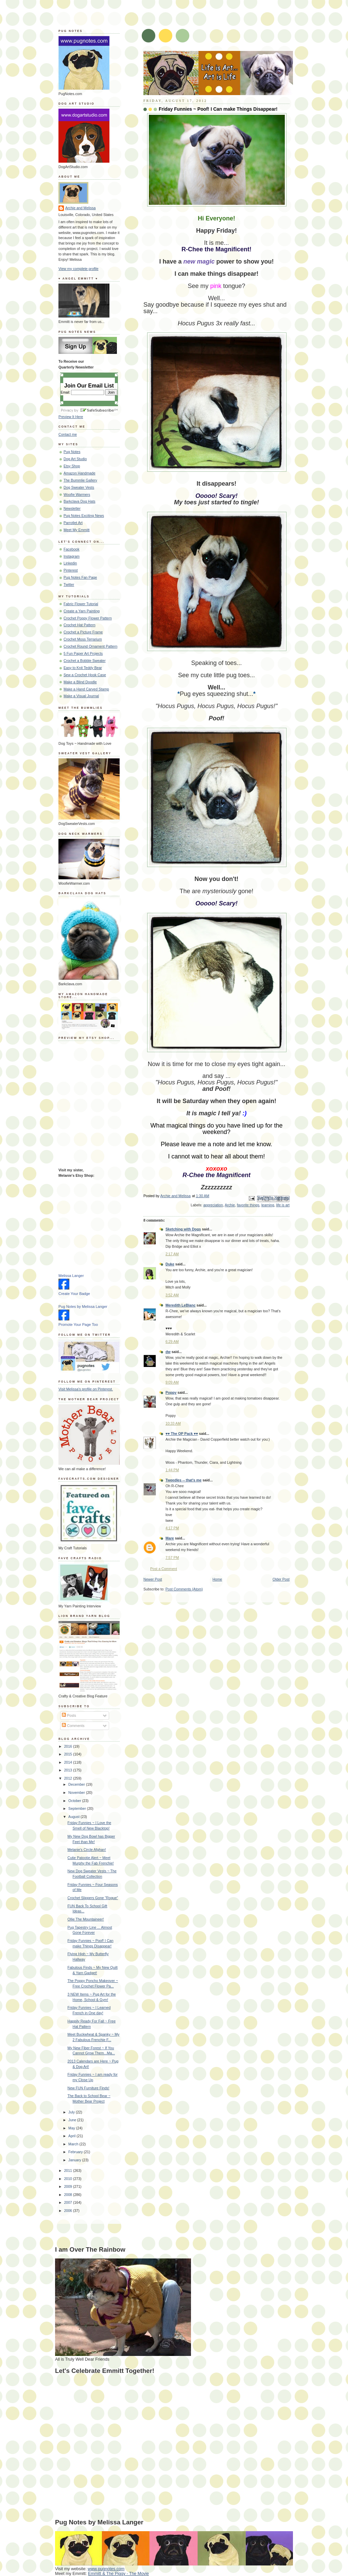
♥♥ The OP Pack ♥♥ (182, 1433)
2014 (68, 1762)
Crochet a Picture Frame (83, 632)
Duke (170, 1264)
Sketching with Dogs (183, 1229)
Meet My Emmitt (77, 530)
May (72, 2128)
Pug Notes (72, 452)
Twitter (69, 584)
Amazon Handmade (79, 473)
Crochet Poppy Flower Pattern (88, 618)
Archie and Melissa (80, 208)
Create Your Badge (74, 1294)
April (72, 2136)
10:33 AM (173, 1423)
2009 (68, 2186)
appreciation (213, 1205)
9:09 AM (172, 1382)
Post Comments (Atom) (184, 1589)
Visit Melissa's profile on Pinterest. (85, 1389)
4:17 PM (172, 1528)
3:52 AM (172, 1295)
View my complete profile (78, 269)
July (72, 2112)
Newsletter (72, 508)
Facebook (72, 549)
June (72, 2120)
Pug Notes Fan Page (80, 577)
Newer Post (152, 1579)
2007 (68, 2202)
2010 (68, 2179)
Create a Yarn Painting (82, 611)
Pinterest (71, 570)
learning (267, 1205)
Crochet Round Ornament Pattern (90, 646)
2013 (68, 1770)
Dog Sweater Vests (79, 487)
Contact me (67, 434)
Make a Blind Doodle (80, 682)
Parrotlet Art (73, 523)
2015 (68, 1754)
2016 (68, 1746)
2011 (68, 2170)
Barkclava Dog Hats (79, 501)
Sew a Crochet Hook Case (85, 675)
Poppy (171, 1392)
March (73, 2144)
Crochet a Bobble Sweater (85, 661)
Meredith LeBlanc (180, 1305)
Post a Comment (163, 1569)
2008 (68, 2195)
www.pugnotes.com (106, 2568)
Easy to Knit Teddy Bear (83, 668)
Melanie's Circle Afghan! (87, 1850)
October (75, 1801)
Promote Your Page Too (78, 1324)
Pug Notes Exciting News (84, 516)
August (74, 1817)
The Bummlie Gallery (80, 480)
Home (217, 1579)
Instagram (72, 556)
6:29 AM (172, 1341)
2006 (68, 2211)
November (77, 1792)
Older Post (281, 1579)
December (77, 1784)
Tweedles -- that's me (184, 1480)
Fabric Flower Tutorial (81, 604)
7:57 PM (172, 1557)
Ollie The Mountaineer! (86, 1919)
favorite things (248, 1205)
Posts (69, 1715)
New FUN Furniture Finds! (88, 2088)
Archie (230, 1205)
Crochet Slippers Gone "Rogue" (93, 1898)
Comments (73, 1726)
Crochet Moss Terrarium (83, 639)
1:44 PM (172, 1470)
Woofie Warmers (77, 494)
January (75, 2160)
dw (168, 1352)
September (77, 1808)
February (76, 2152)
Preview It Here (70, 417)
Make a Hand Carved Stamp (86, 689)
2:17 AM (172, 1254)
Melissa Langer (71, 1276)
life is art (283, 1205)
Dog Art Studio (75, 459)
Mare (170, 1538)
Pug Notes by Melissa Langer (82, 1306)
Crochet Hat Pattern (79, 625)
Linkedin (70, 563)
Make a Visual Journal (81, 696)
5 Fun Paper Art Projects (83, 653)
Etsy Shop (72, 466)
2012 (68, 1778)
